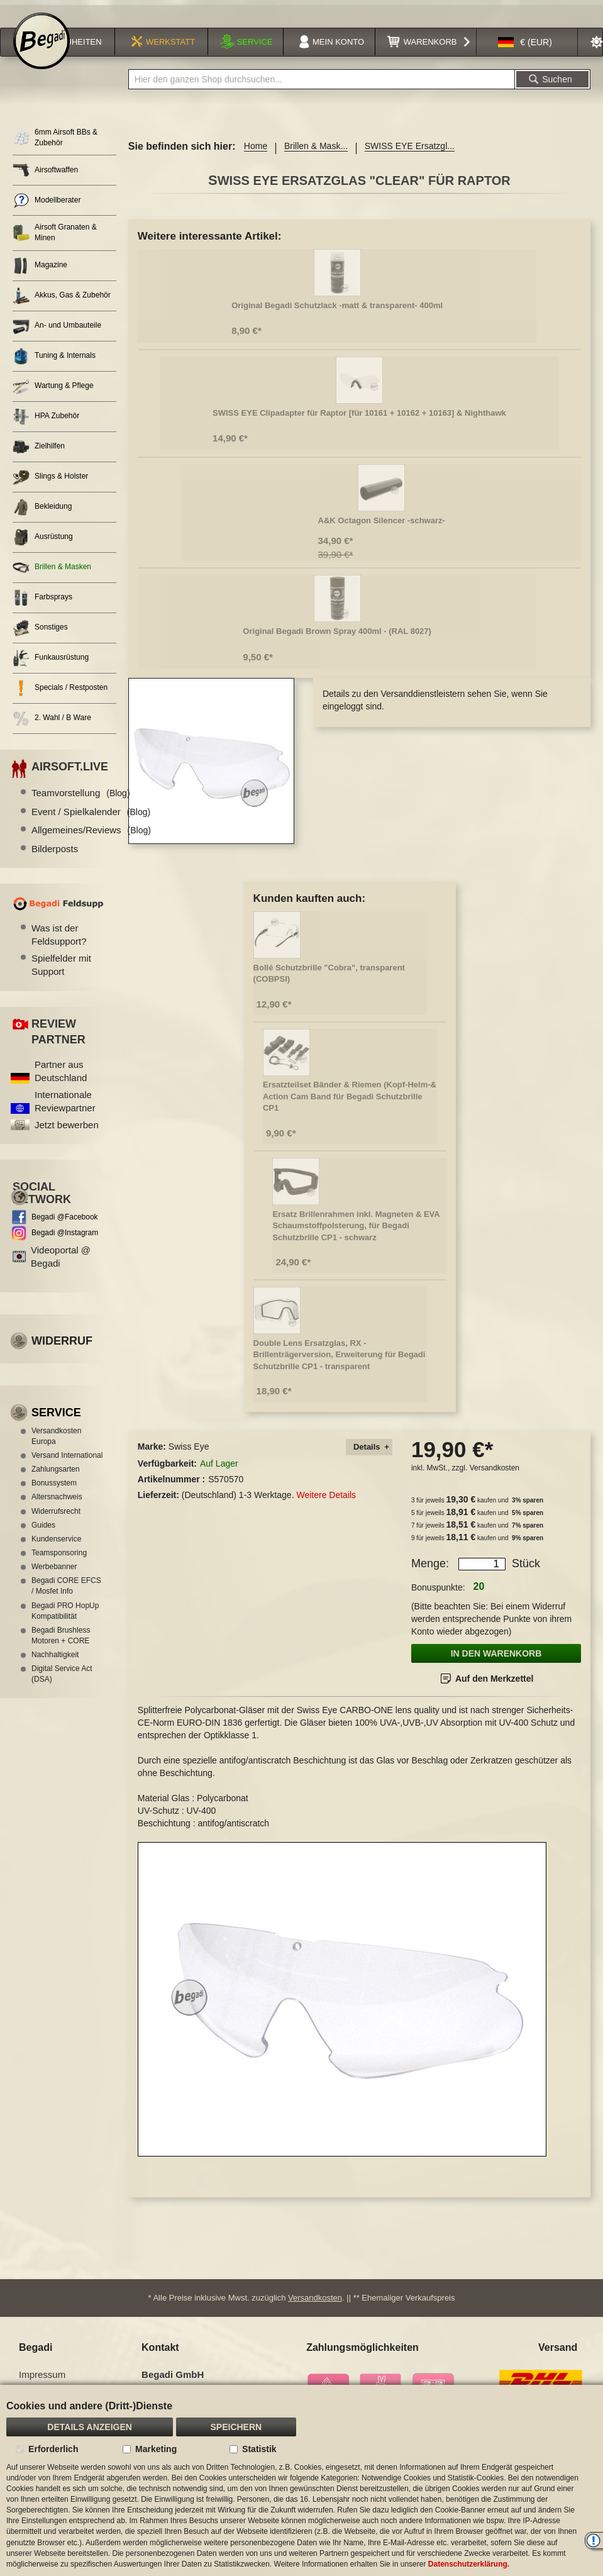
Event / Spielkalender (90, 821)
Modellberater (46, 211)
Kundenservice (56, 1549)
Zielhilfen (39, 456)
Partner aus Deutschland (61, 1082)
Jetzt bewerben (67, 1135)
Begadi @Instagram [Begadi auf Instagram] (64, 1243)
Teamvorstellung (80, 803)
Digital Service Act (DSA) (61, 1684)
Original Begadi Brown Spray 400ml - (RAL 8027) (337, 641)
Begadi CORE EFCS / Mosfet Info (66, 1596)
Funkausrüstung (51, 668)
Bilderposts (54, 858)
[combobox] (321, 89)
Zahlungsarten (55, 1479)
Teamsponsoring (59, 1562)
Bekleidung (42, 517)
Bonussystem (54, 1493)
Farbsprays (42, 607)
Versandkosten (494, 1478)
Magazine (40, 275)
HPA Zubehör (46, 426)
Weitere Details (326, 1506)
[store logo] (41, 51)
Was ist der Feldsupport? (59, 945)
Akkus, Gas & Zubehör (62, 305)
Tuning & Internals (54, 366)
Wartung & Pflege (53, 396)
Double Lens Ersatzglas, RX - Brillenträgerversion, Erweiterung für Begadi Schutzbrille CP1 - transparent (339, 1364)
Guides (43, 1535)
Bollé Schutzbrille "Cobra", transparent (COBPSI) (329, 983)
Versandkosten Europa (56, 1446)
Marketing (156, 2449)
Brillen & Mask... (316, 157)
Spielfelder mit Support (61, 975)
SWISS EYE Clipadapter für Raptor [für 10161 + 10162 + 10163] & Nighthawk (359, 423)
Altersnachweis (56, 1507)
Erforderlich (53, 2449)
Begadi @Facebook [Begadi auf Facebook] (64, 1227)
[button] (525, 52)
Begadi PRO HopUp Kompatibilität (65, 1621)
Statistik (259, 2449)
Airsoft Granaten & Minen (55, 243)
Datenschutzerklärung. (468, 2564)
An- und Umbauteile (57, 336)
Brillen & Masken (52, 577)
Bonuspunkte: (438, 1598)
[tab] (369, 1457)
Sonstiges (40, 638)
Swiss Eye (189, 1457)
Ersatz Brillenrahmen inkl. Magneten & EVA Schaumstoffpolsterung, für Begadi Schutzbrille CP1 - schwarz (356, 1235)
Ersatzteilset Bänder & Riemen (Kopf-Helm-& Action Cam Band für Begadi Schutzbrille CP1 (349, 1107)
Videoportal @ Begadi (61, 1267)
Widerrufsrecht (55, 1521)
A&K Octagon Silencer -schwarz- (381, 530)
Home (255, 157)
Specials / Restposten (60, 698)
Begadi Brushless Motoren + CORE (60, 1645)
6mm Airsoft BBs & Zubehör (55, 148)
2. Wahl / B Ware (52, 728)
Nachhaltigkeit (55, 1665)
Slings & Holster (50, 487)
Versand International (66, 1466)
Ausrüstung (43, 547)
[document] (301, 2480)
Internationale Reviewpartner (65, 1111)
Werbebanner (54, 1577)
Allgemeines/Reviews (91, 840)
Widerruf (61, 1351)
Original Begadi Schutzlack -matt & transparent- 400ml (337, 315)
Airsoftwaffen (45, 180)
